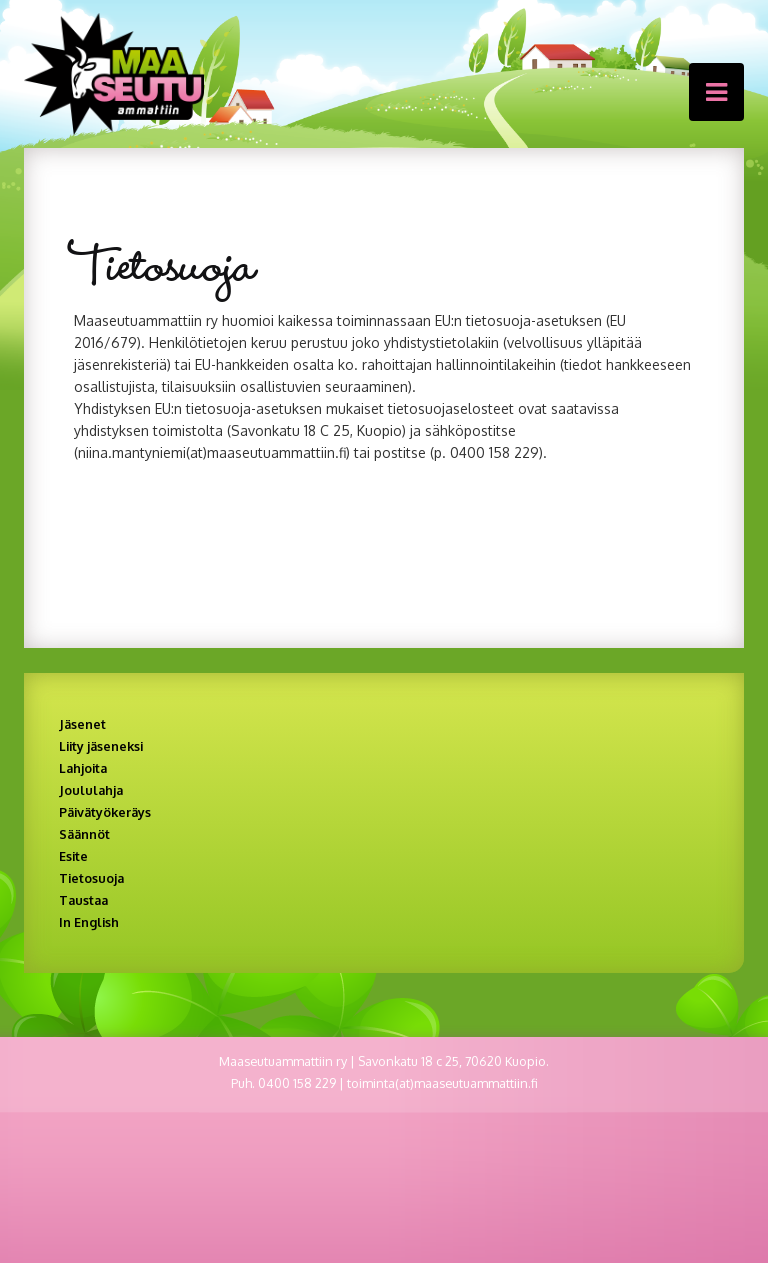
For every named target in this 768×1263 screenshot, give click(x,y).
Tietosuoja (91, 878)
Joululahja (91, 790)
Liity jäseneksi (101, 746)
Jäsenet (82, 724)
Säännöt (84, 834)
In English (89, 922)
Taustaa (83, 900)
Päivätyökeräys (105, 812)
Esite (73, 856)
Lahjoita (83, 768)
